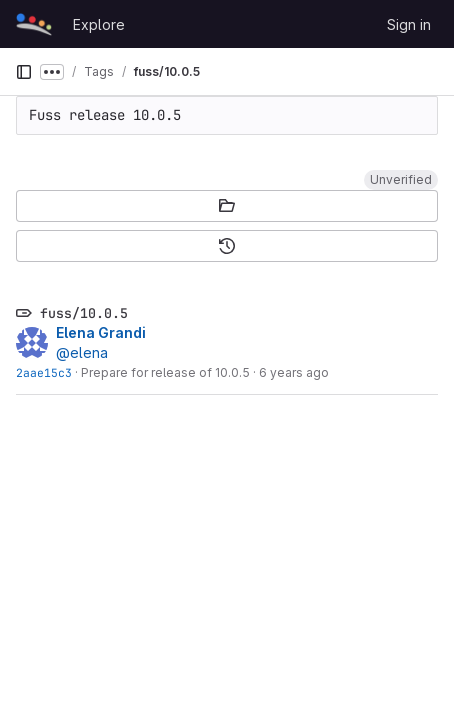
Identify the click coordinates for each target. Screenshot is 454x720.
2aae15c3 (44, 372)
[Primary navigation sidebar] (24, 72)
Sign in (409, 24)
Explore (99, 24)
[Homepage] (34, 24)
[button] (401, 180)
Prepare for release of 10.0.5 (165, 372)
